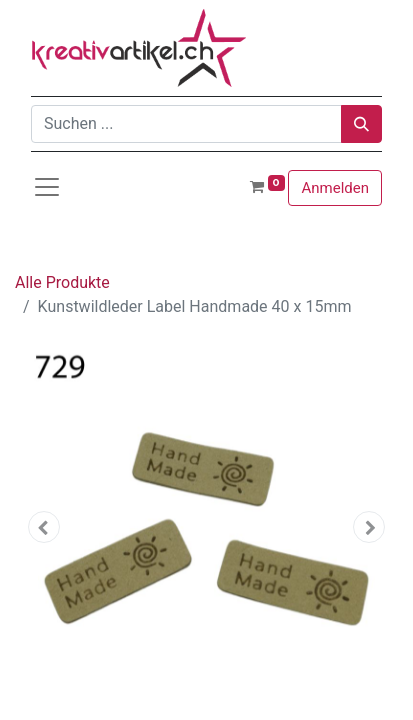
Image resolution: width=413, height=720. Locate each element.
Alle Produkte (62, 282)
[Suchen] (361, 124)
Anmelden (335, 188)
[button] (43, 527)
